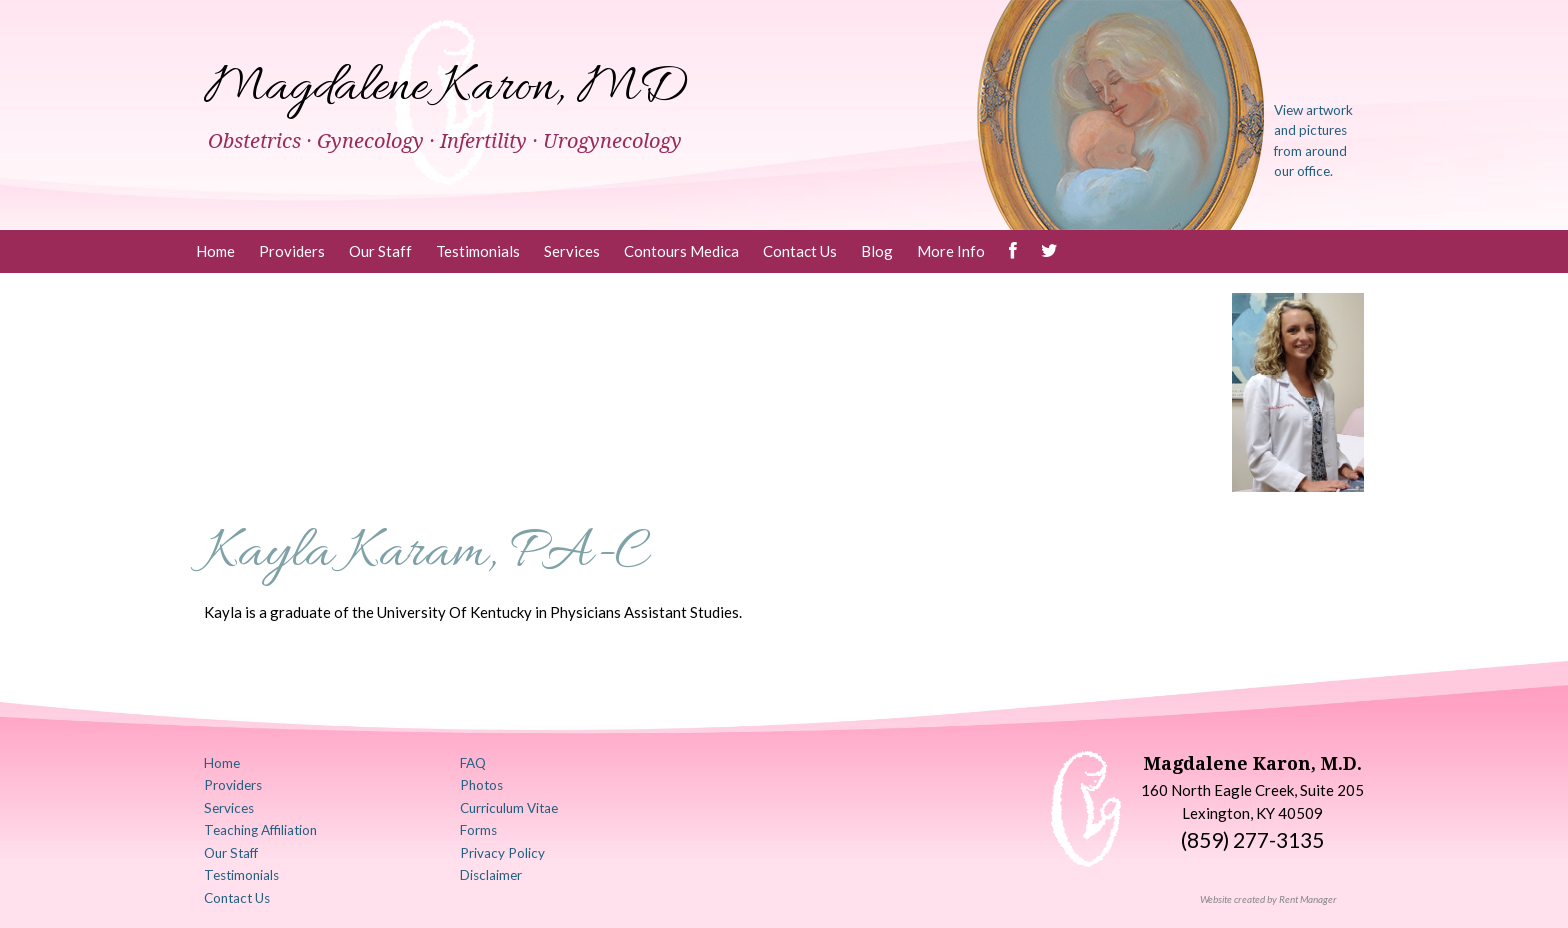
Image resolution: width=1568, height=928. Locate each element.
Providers (292, 251)
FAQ (473, 763)
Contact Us (800, 251)
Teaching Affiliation (260, 830)
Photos (481, 785)
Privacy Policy (502, 853)
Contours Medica (681, 251)
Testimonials (478, 251)
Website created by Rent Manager (1268, 899)
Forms (478, 830)
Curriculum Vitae (509, 808)
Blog (877, 251)
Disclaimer (491, 875)
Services (572, 251)
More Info (951, 251)
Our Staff (380, 251)
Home (215, 251)
